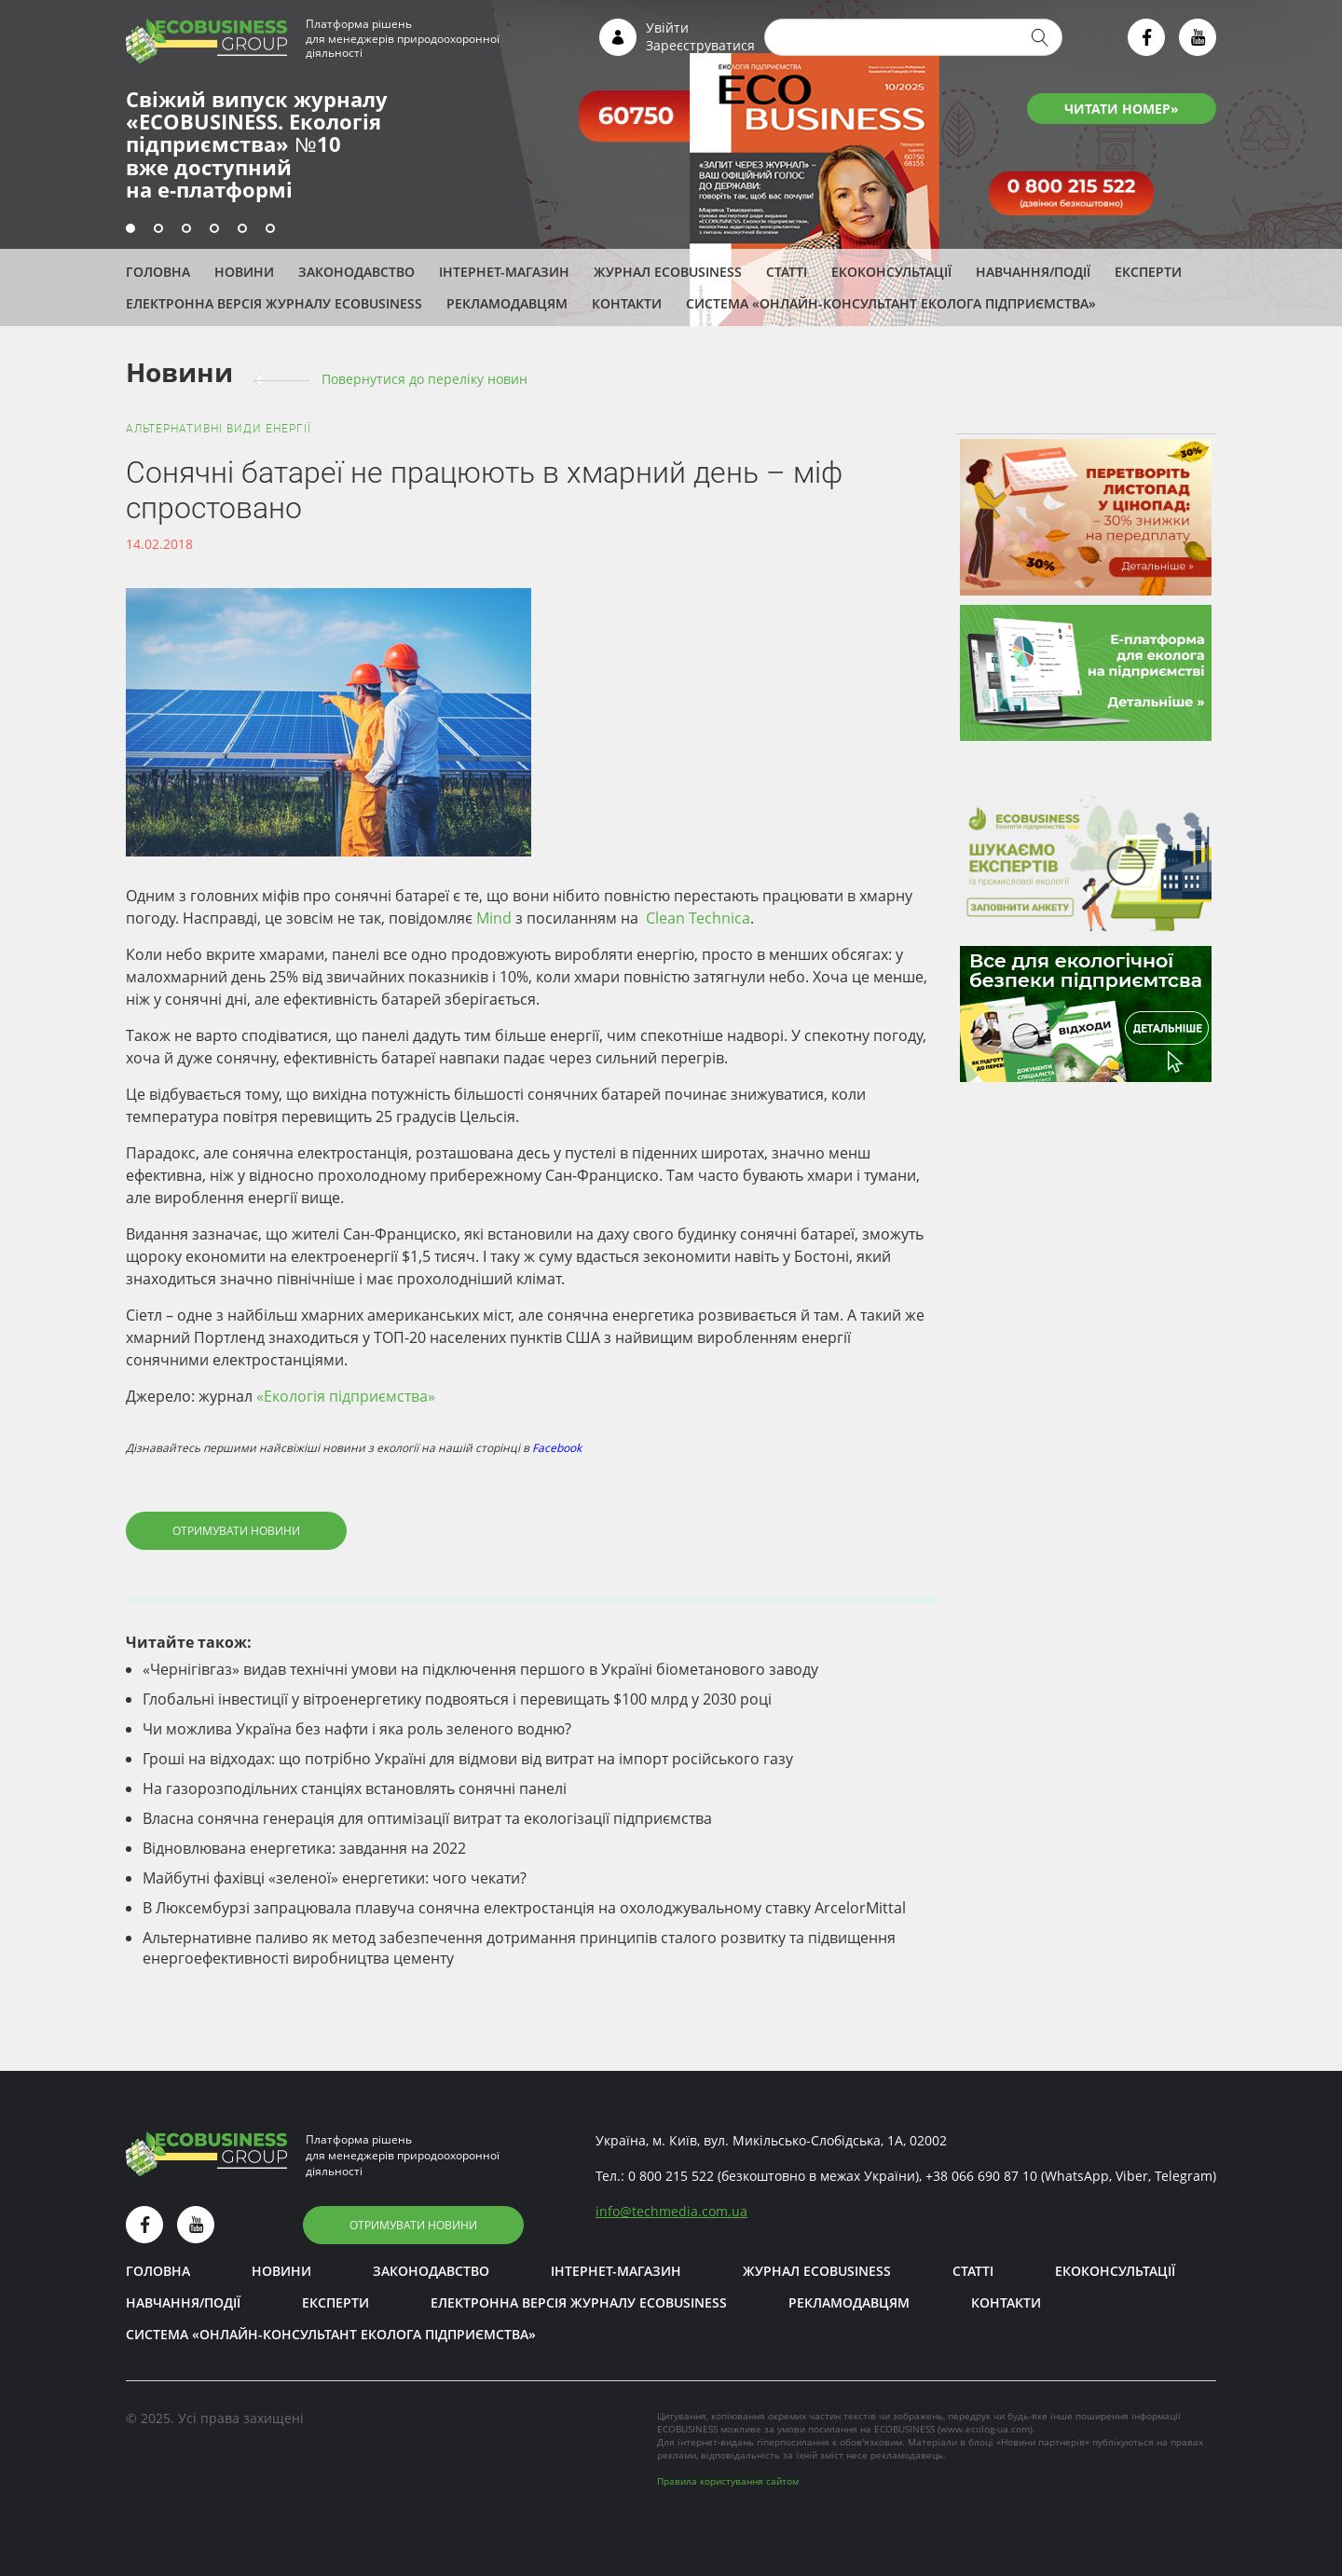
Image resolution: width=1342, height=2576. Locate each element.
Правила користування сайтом (728, 2480)
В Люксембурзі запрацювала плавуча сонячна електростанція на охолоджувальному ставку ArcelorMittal (524, 1908)
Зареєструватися (700, 45)
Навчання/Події (1033, 272)
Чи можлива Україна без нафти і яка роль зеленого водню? (357, 1729)
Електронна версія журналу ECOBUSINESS (274, 303)
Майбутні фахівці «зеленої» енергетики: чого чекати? (335, 1878)
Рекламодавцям (507, 303)
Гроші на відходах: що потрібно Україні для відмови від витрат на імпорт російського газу (468, 1758)
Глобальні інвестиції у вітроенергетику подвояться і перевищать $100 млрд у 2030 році (457, 1699)
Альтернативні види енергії (218, 428)
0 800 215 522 (671, 2176)
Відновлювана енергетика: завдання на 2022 (304, 1848)
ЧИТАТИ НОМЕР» (1121, 108)
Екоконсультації (891, 272)
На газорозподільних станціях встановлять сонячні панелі (355, 1788)
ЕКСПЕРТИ (1148, 272)
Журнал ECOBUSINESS (668, 272)
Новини (244, 272)
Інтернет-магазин (504, 272)
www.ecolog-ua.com (985, 2428)
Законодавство (356, 272)
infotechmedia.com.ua (671, 2211)
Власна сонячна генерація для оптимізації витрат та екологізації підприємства (427, 1818)
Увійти (667, 27)
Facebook (557, 1448)
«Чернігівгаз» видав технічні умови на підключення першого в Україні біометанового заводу (480, 1669)
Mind (494, 918)
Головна (158, 272)
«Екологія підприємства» (345, 1396)
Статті (786, 272)
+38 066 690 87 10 (981, 2176)
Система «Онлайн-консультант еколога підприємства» (891, 303)
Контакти (627, 303)
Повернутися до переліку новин (424, 379)
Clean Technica (696, 918)
